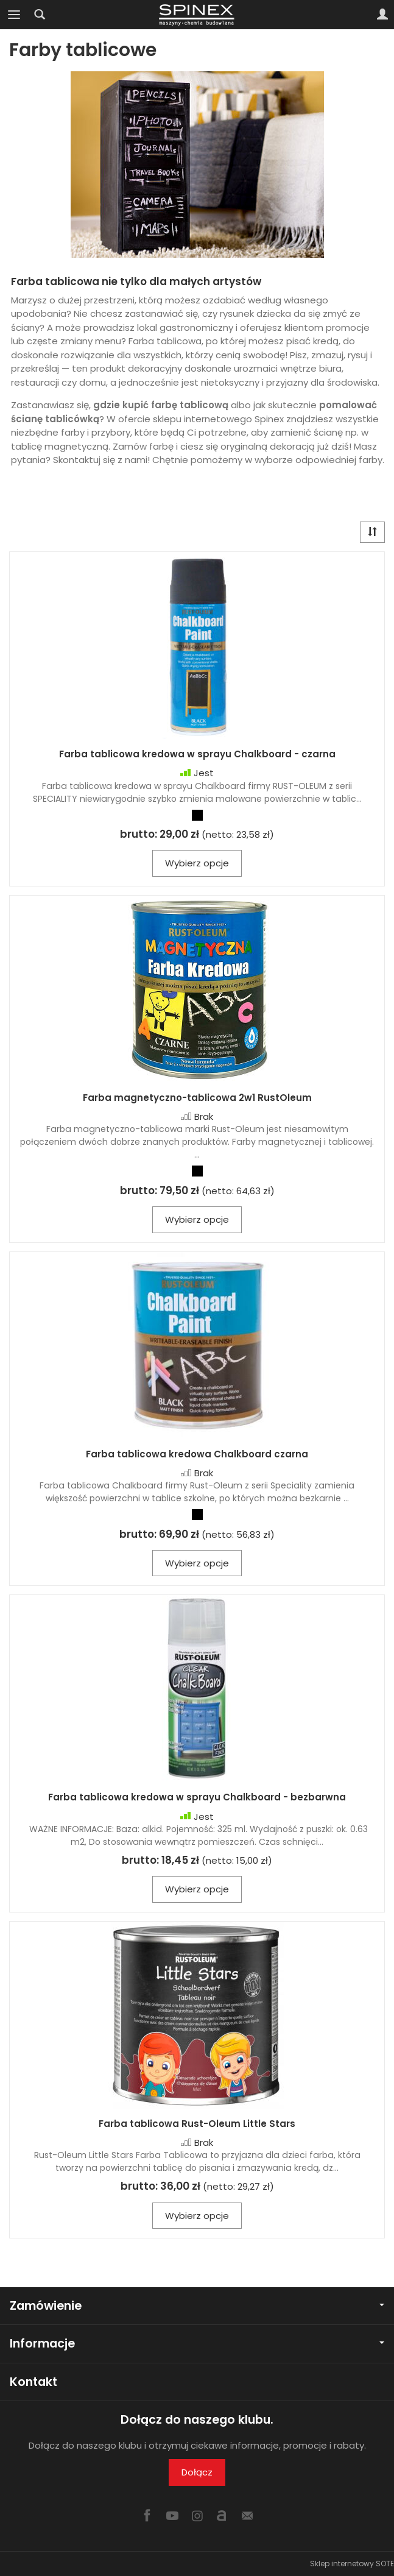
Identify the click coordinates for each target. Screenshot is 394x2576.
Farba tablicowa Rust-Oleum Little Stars (197, 2123)
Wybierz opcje (197, 863)
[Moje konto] (382, 14)
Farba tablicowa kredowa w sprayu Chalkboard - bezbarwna (197, 1797)
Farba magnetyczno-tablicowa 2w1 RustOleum (197, 1097)
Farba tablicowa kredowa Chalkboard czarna (197, 1454)
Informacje (197, 2343)
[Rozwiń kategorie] (14, 14)
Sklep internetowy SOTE (352, 2563)
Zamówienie (197, 2306)
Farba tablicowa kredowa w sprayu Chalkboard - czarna (197, 754)
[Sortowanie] (372, 532)
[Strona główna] (197, 14)
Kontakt (33, 2382)
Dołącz (197, 2472)
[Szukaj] (39, 14)
